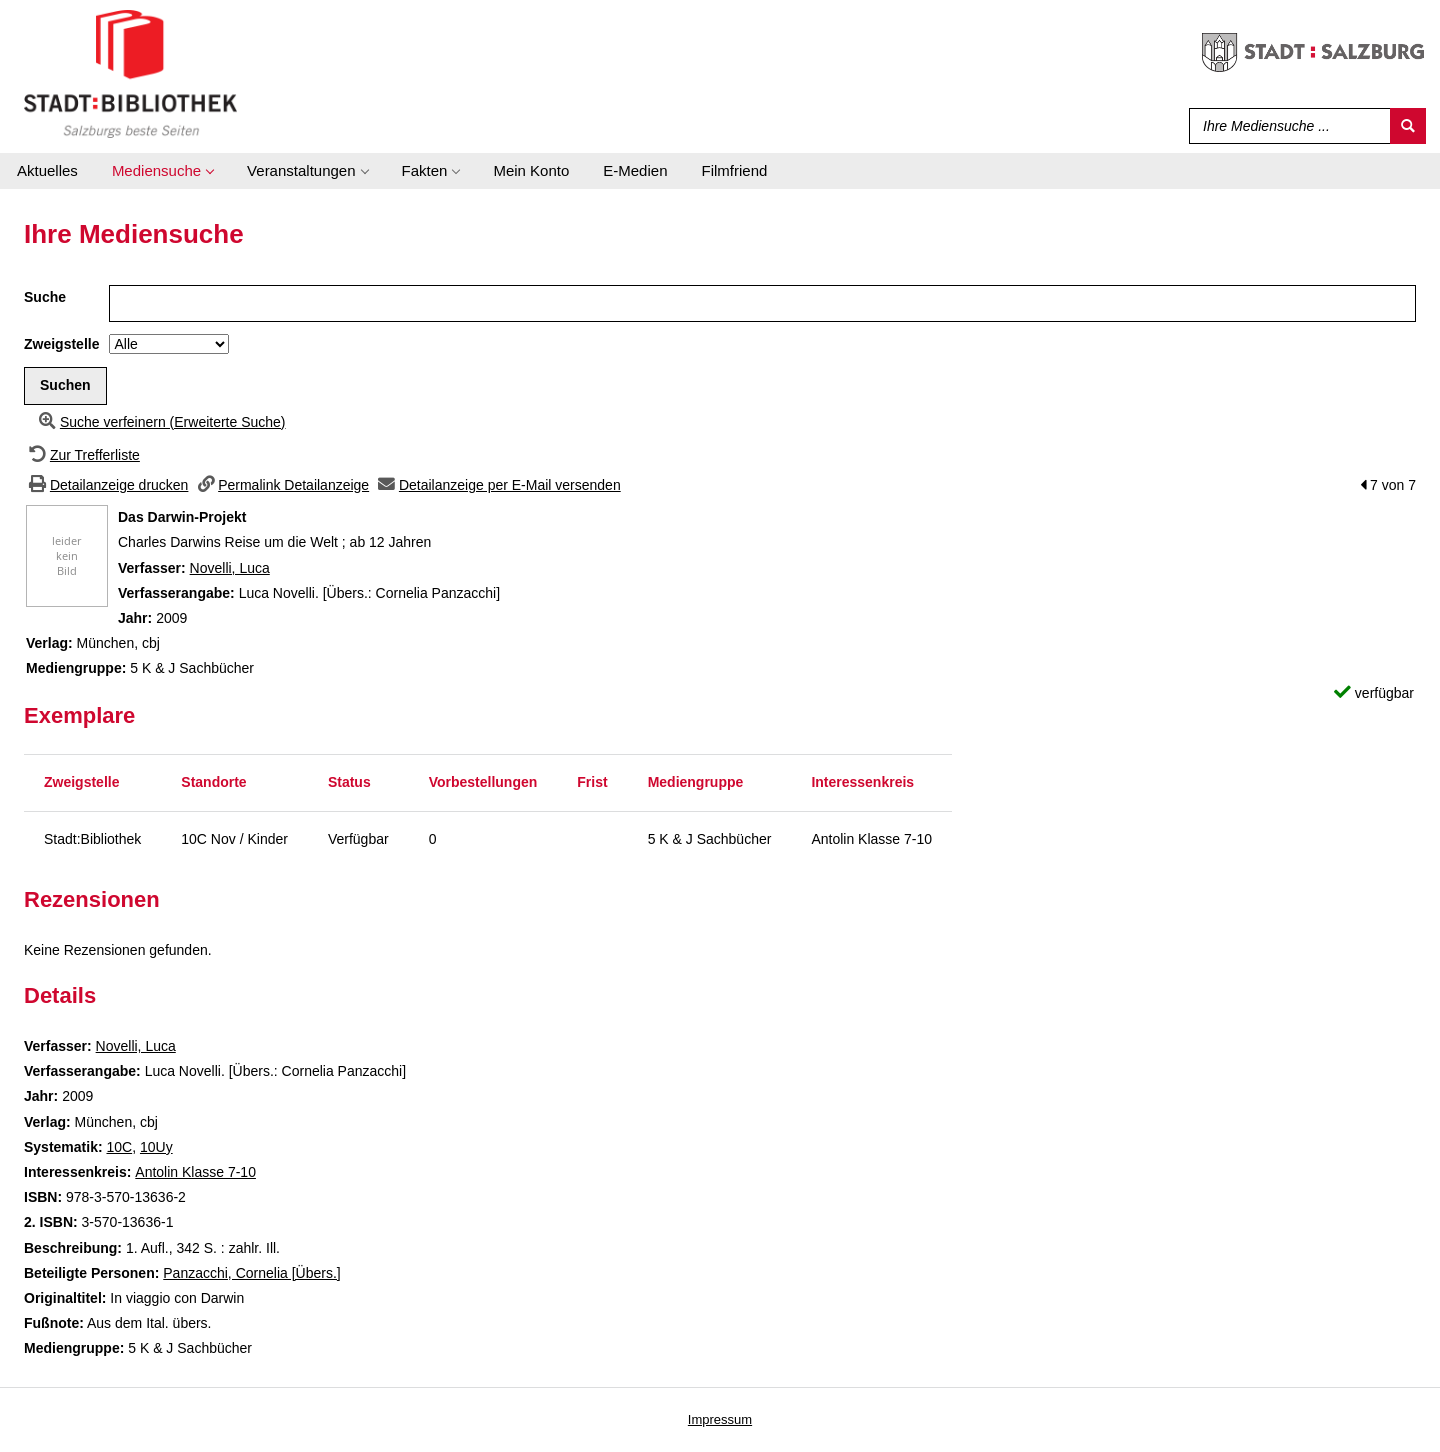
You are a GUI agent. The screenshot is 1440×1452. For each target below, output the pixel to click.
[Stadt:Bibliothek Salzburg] (130, 73)
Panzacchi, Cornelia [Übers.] (251, 1273)
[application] (162, 171)
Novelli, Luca (230, 568)
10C (119, 1147)
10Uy (156, 1147)
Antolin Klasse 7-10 (195, 1172)
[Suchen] (1408, 126)
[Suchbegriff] (1285, 126)
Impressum (720, 1419)
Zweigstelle (61, 344)
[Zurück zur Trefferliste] (82, 455)
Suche (45, 297)
